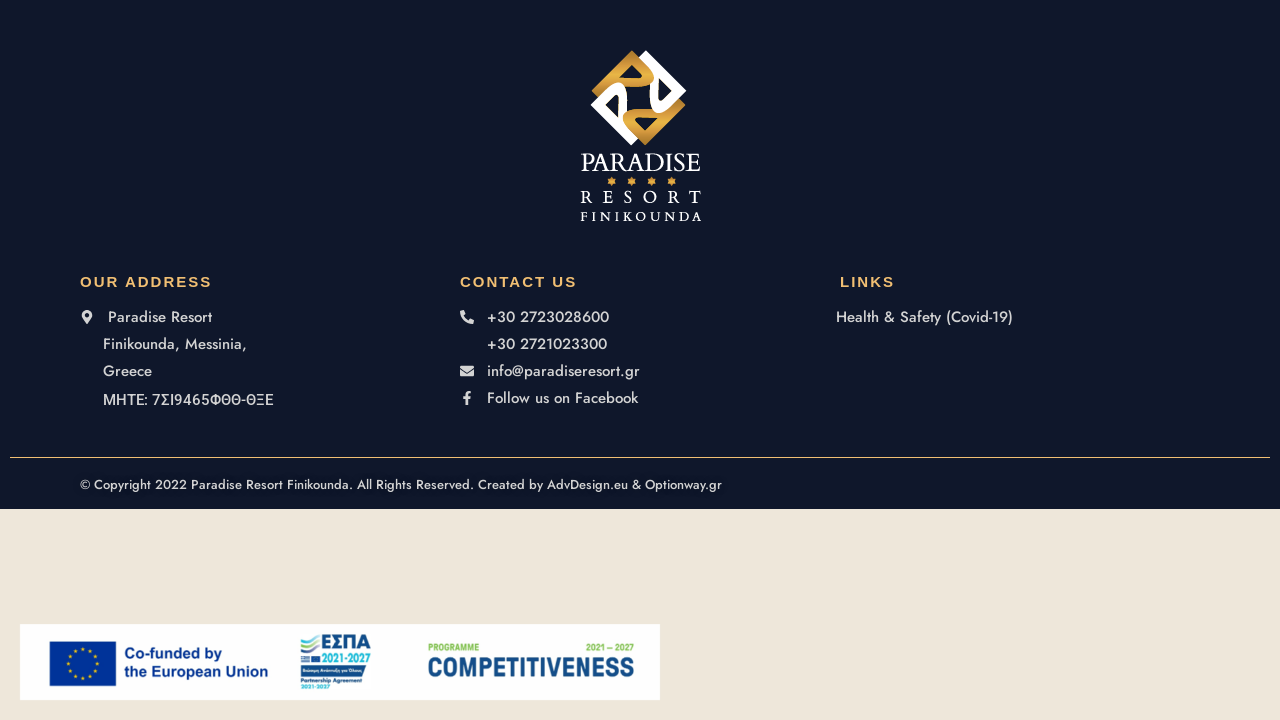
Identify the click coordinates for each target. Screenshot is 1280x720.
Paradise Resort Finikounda (270, 484)
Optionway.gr (683, 484)
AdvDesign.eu (587, 484)
